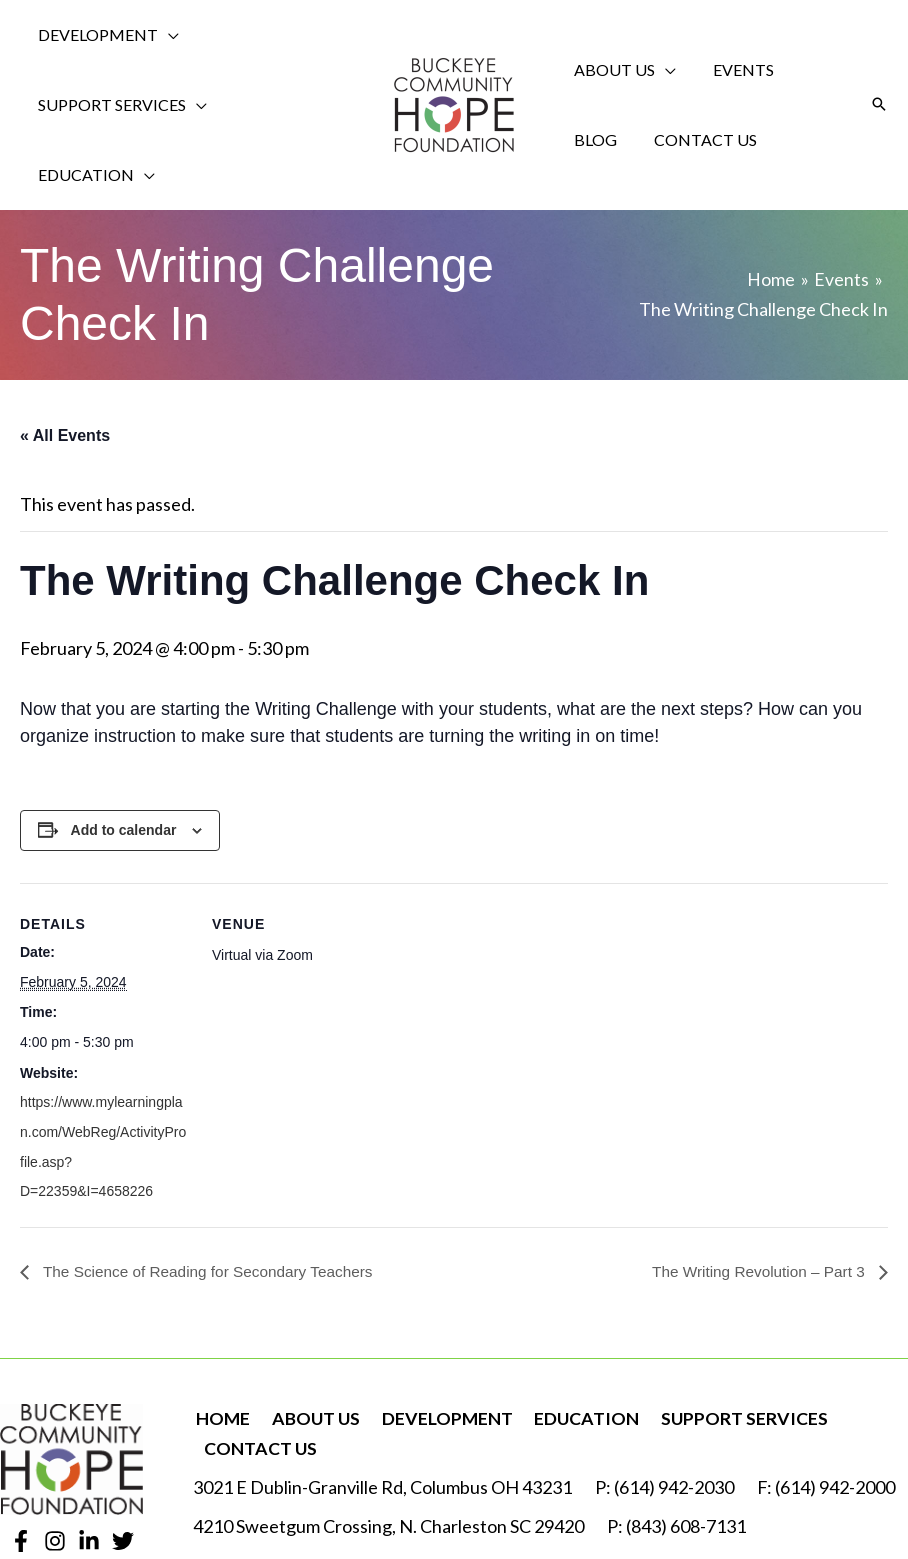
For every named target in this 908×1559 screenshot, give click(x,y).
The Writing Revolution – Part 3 (756, 1202)
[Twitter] (123, 1472)
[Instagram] (55, 1472)
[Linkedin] (89, 1472)
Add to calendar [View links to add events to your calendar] (124, 761)
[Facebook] (21, 1472)
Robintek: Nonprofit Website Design (767, 1498)
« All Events (65, 365)
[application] (163, 35)
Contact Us (259, 1379)
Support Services (731, 1349)
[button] (879, 70)
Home (220, 1349)
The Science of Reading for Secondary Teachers (213, 1202)
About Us (311, 1349)
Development (440, 1349)
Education (577, 1349)
